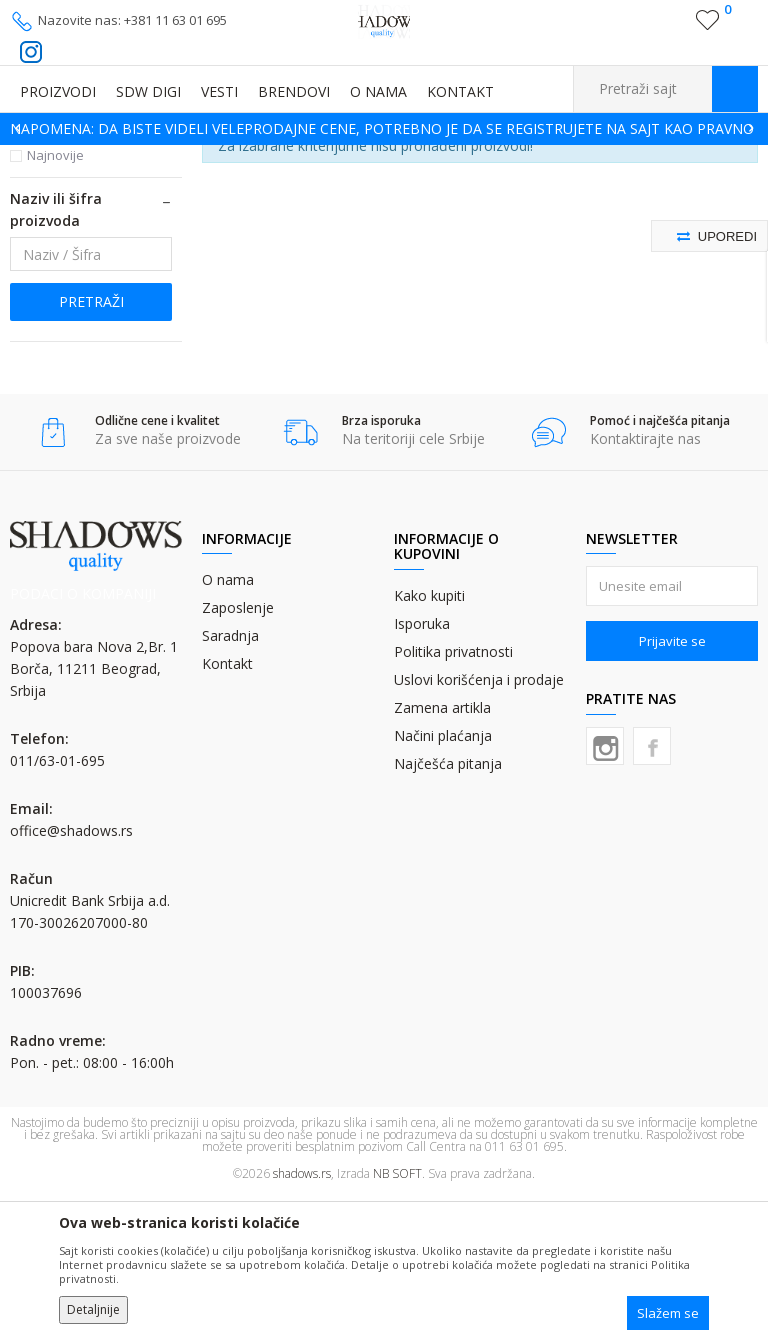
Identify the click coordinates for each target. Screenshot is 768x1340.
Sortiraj (595, 187)
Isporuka (422, 768)
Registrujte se (665, 28)
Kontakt (227, 808)
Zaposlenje (238, 752)
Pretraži (91, 446)
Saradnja (230, 780)
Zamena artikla (442, 852)
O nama (228, 724)
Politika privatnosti (453, 796)
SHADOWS (39, 157)
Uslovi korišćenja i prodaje (479, 824)
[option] (384, 129)
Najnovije (55, 300)
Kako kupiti (429, 740)
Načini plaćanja (443, 880)
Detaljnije (93, 1309)
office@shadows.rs (71, 975)
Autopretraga (506, 187)
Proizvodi (110, 157)
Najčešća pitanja (448, 908)
